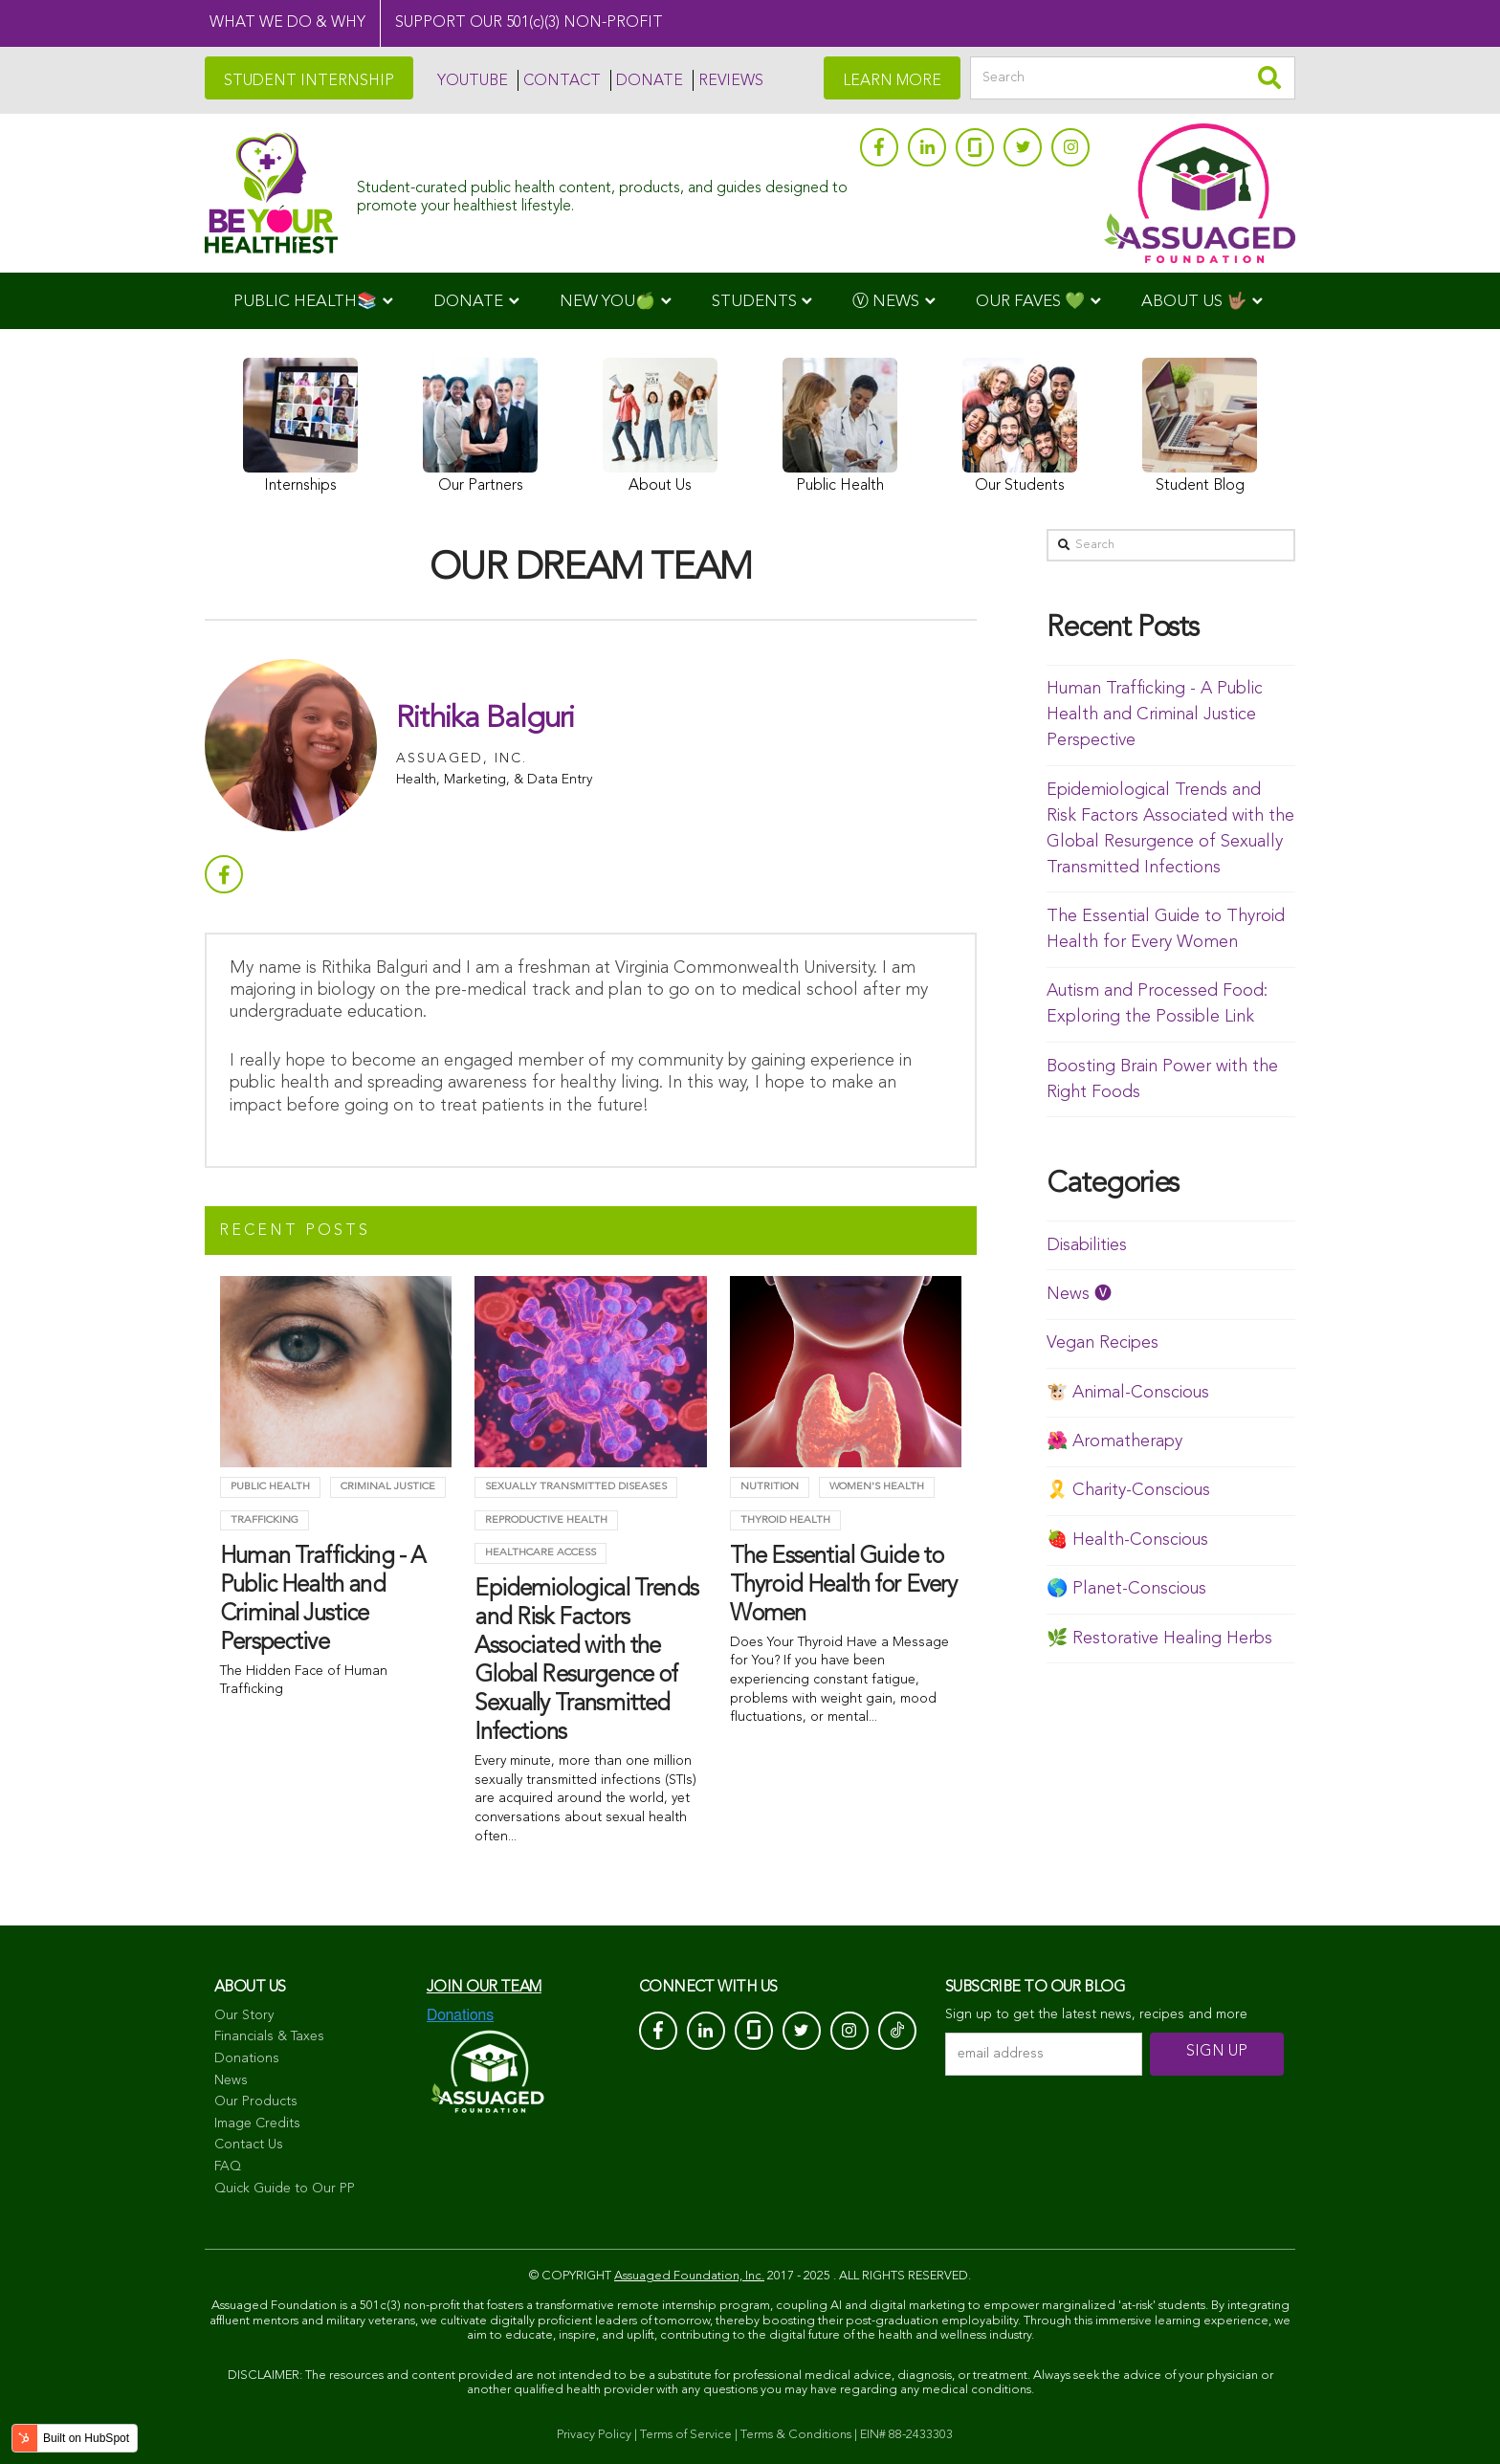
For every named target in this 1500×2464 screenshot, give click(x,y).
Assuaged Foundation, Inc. (689, 2276)
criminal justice (388, 1487)
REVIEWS (730, 81)
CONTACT (562, 81)
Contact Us (248, 2144)
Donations (246, 2058)
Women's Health (876, 1487)
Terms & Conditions (795, 2435)
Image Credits (257, 2123)
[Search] (1132, 77)
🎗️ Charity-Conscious (1128, 1490)
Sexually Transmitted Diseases (576, 1487)
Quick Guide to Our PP (284, 2188)
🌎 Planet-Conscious (1126, 1588)
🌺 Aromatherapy (1114, 1441)
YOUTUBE (472, 81)
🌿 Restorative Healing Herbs (1159, 1638)
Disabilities (1087, 1245)
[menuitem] (313, 301)
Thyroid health (785, 1520)
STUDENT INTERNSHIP (309, 81)
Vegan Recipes (1102, 1343)
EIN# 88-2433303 (906, 2435)
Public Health (270, 1487)
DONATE (649, 81)
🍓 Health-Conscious (1127, 1540)
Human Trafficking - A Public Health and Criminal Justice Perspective (1155, 714)
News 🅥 (1079, 1294)
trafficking (264, 1520)
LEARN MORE (892, 81)
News (231, 2080)
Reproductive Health (546, 1520)
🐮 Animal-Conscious (1128, 1392)
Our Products (256, 2101)
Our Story (244, 2015)
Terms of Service (686, 2435)
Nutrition (769, 1487)
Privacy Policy (594, 2435)
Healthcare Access (540, 1553)
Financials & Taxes (269, 2036)
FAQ (227, 2166)
